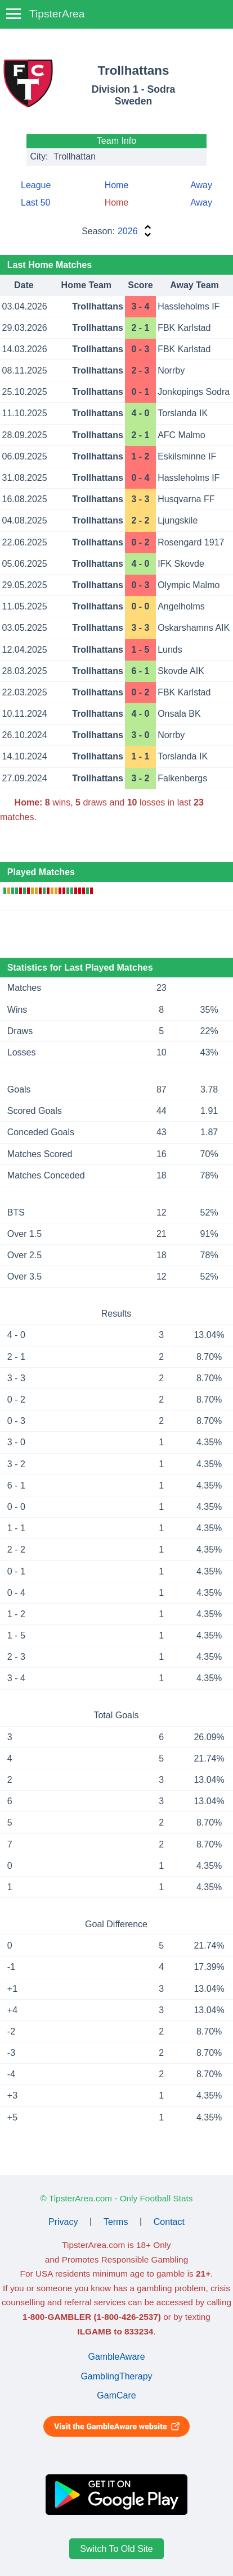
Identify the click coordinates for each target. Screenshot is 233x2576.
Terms (116, 2221)
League (36, 185)
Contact (169, 2221)
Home (117, 185)
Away (201, 185)
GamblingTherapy (116, 2376)
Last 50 (35, 202)
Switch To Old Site (116, 2549)
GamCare (116, 2395)
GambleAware (116, 2356)
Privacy (63, 2221)
